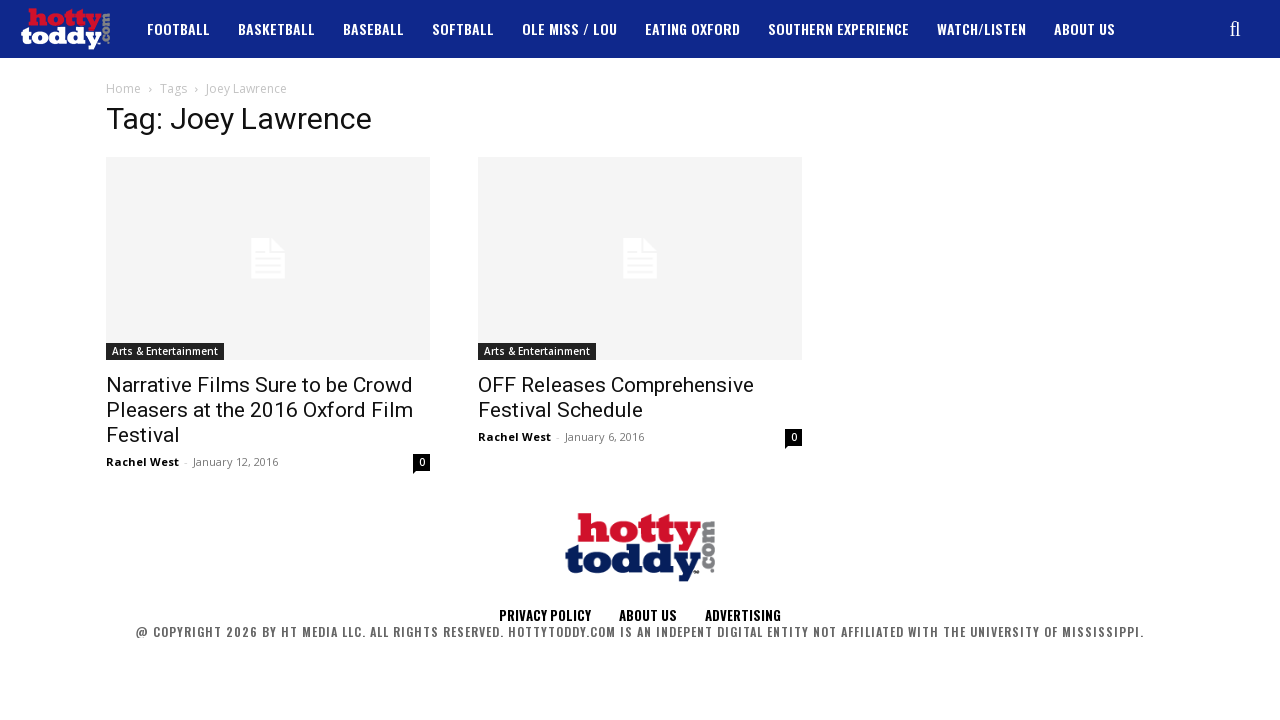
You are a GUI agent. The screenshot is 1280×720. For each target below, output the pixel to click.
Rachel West (142, 461)
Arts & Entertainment (165, 351)
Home (123, 88)
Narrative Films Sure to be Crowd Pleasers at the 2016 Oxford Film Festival (259, 410)
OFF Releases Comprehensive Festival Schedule (616, 397)
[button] (1235, 29)
